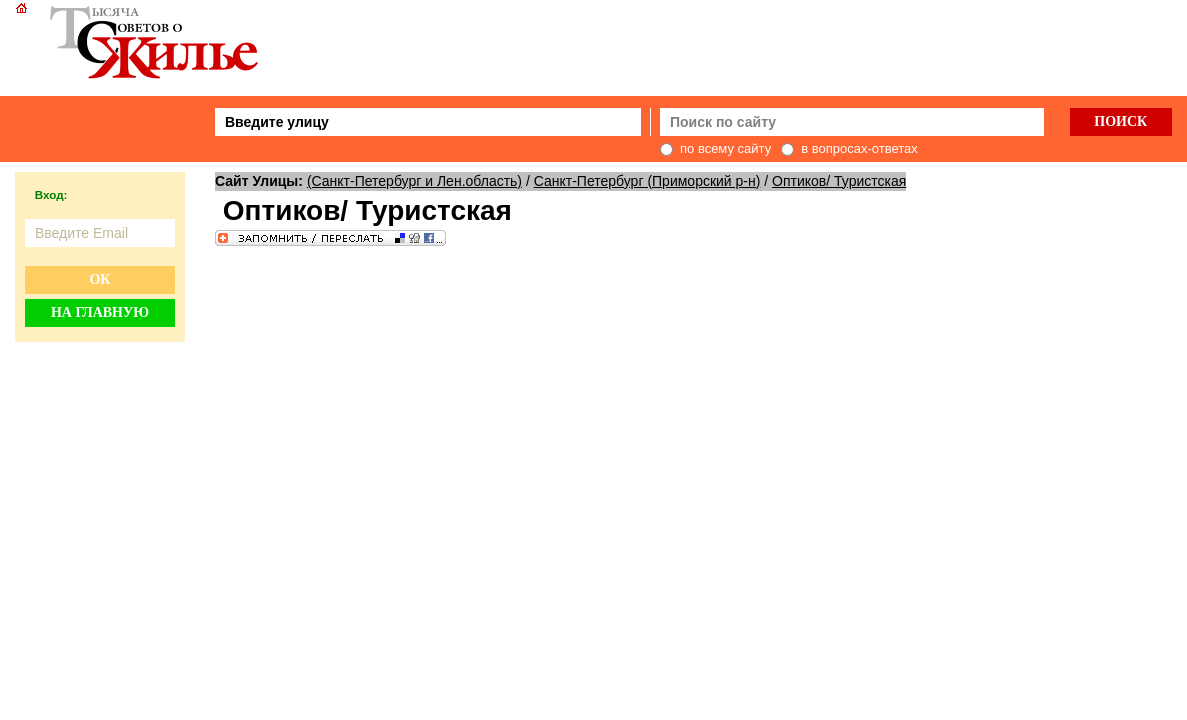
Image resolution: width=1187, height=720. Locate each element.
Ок (99, 279)
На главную (100, 312)
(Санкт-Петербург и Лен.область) (414, 181)
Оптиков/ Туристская (839, 181)
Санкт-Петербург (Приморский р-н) (647, 181)
